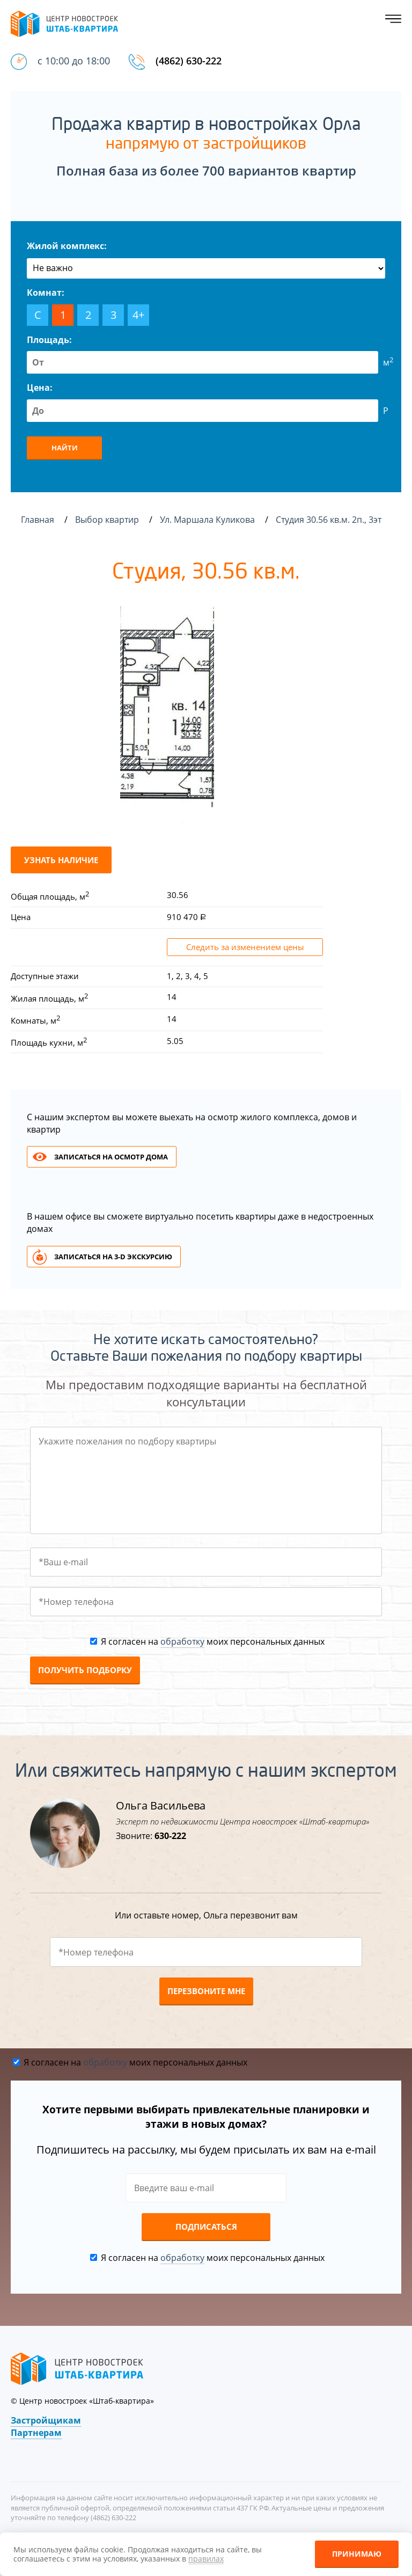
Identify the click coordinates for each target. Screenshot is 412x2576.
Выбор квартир (108, 520)
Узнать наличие (61, 860)
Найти (65, 448)
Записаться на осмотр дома (111, 1157)
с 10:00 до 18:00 (74, 60)
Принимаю (356, 2554)
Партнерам (36, 2433)
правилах (206, 2558)
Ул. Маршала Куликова (208, 520)
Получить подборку (85, 1670)
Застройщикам (46, 2420)
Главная (37, 520)
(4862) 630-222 (189, 60)
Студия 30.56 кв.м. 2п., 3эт (330, 520)
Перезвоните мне (206, 1991)
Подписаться (206, 2226)
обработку (182, 1641)
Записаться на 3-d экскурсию (113, 1256)
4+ (138, 315)
